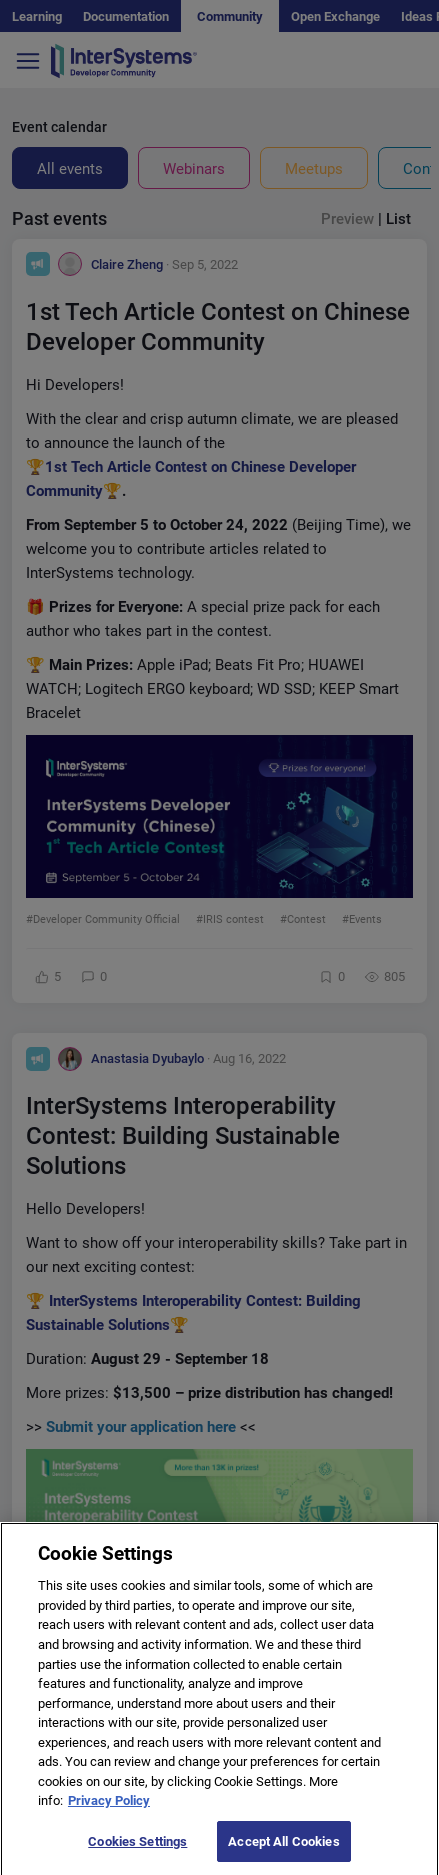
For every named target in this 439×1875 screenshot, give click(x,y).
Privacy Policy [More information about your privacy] (109, 1811)
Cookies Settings (137, 1852)
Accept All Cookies (283, 1852)
